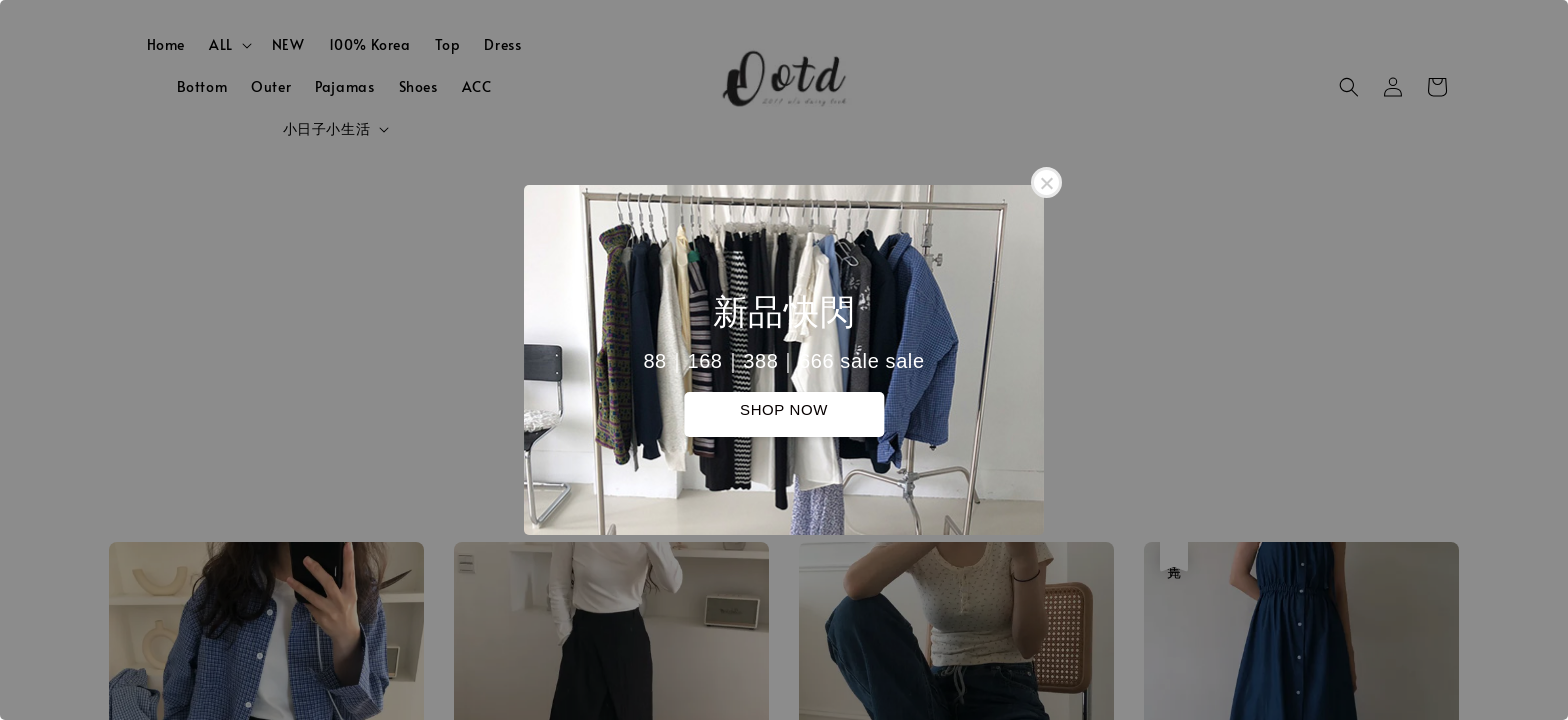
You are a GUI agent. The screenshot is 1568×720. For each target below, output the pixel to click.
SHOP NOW (784, 409)
